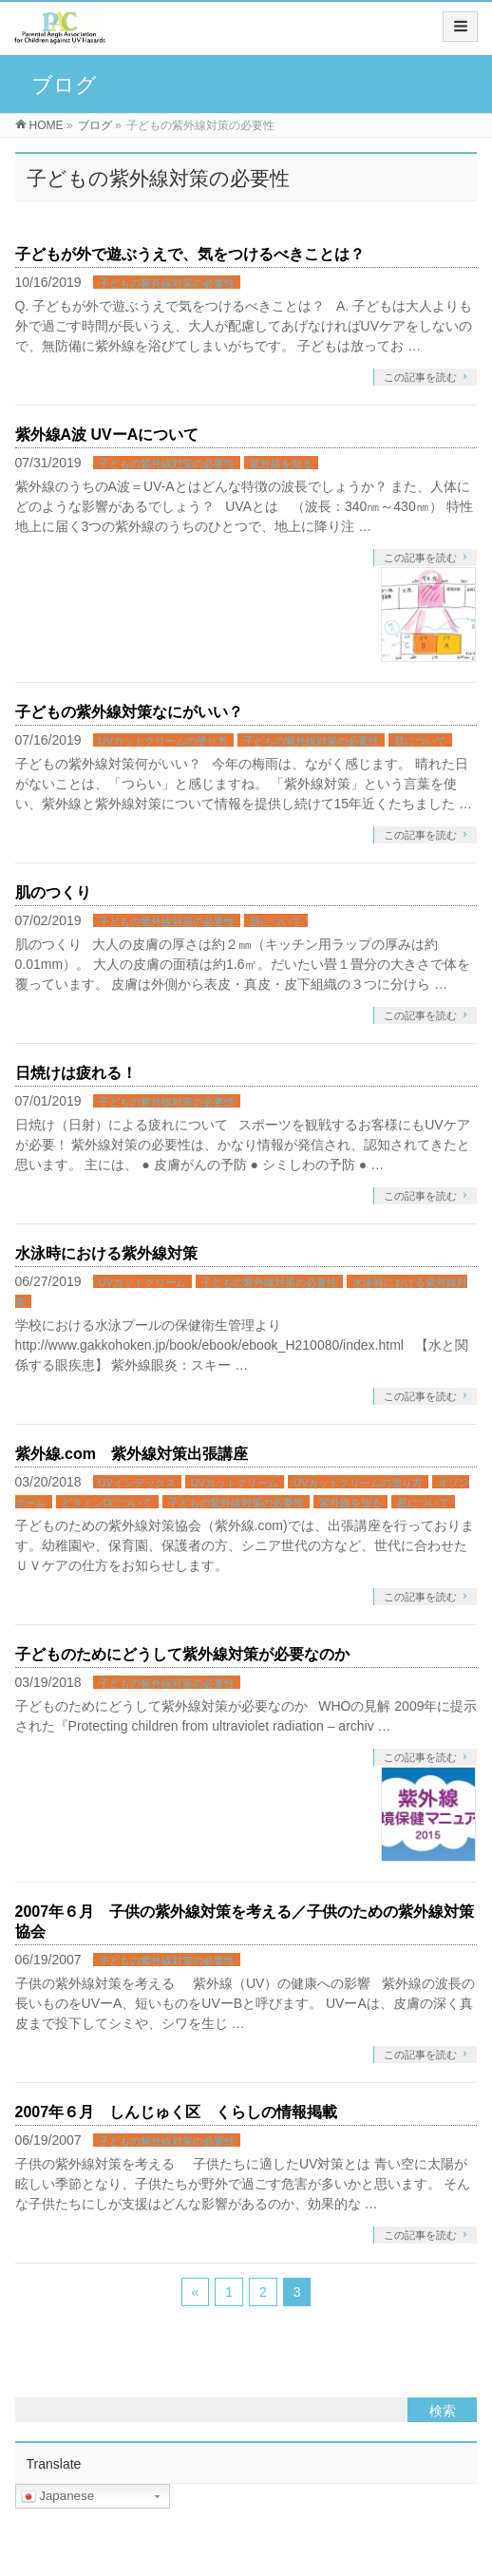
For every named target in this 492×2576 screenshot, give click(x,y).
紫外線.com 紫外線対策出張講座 (131, 1454)
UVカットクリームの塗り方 (163, 741)
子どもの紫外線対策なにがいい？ (129, 712)
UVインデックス (137, 1482)
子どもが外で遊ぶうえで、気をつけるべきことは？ (190, 254)
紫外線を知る (281, 463)
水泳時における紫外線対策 (106, 1253)
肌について (420, 741)
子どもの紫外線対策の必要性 (167, 283)
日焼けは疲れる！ (76, 1073)
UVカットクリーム (142, 1282)
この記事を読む (420, 377)
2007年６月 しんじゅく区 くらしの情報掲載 (176, 2112)
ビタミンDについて (107, 1502)
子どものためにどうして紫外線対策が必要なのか (182, 1654)
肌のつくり (53, 892)
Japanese (58, 2496)
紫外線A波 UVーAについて (107, 434)
